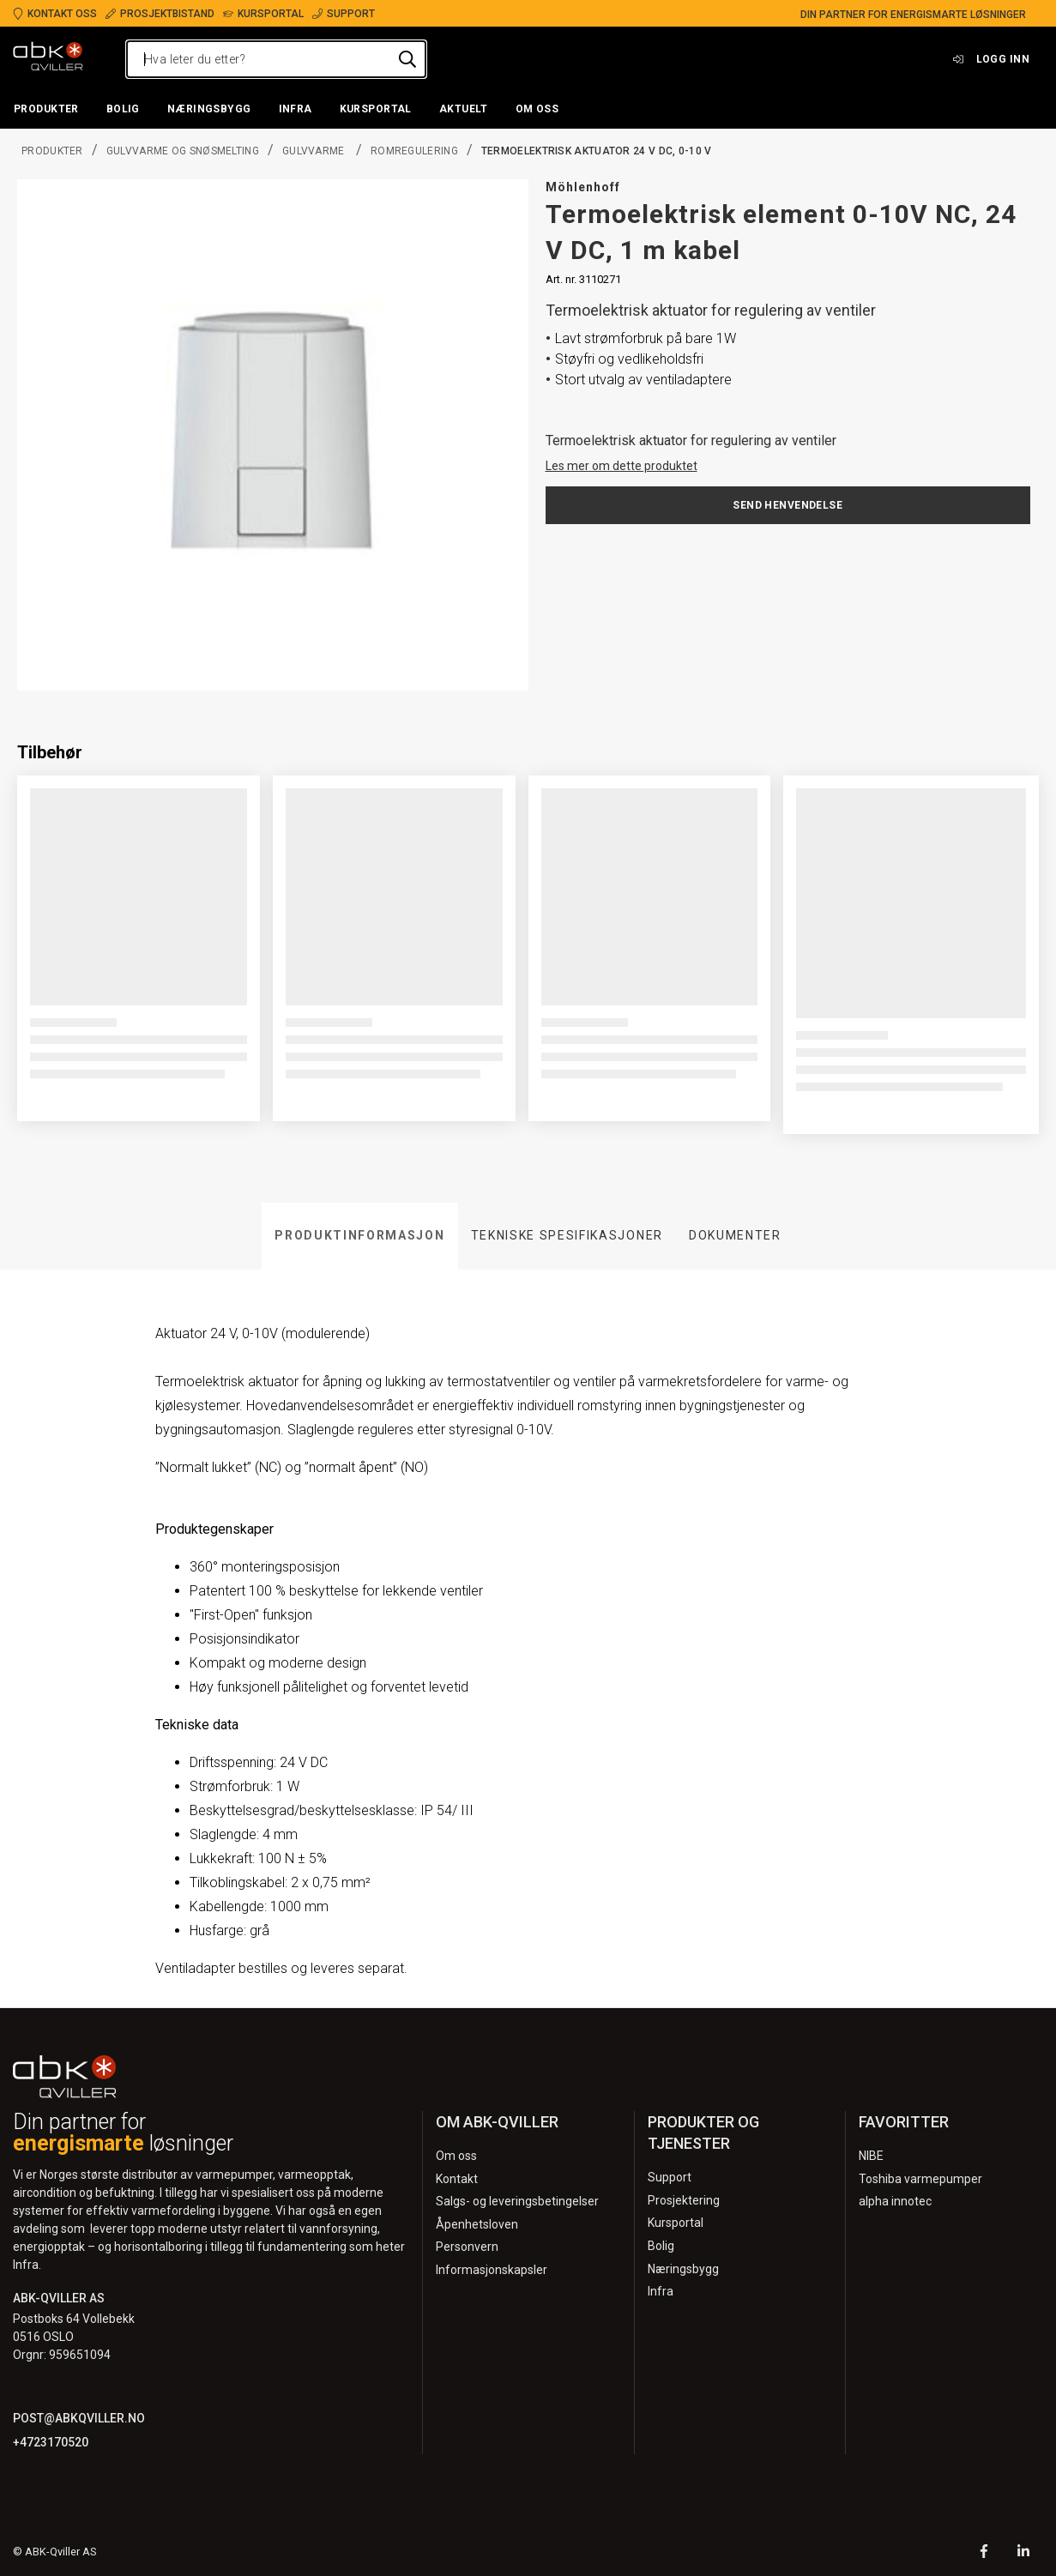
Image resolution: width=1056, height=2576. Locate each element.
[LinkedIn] (1023, 2553)
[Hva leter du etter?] (276, 59)
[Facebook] (984, 2553)
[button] (46, 110)
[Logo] (48, 59)
